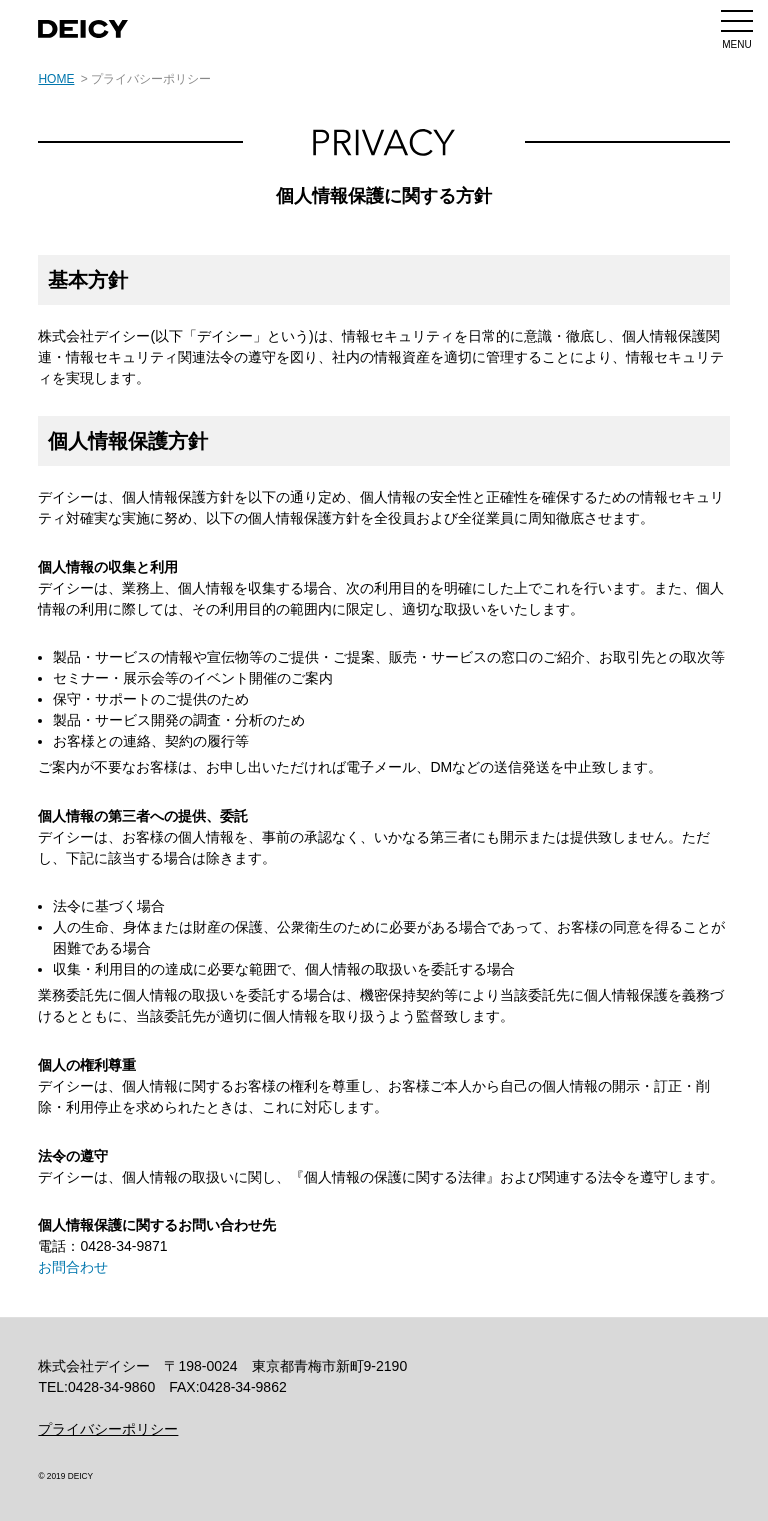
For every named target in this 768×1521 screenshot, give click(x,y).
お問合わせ (73, 1267)
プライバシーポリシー (108, 1428)
